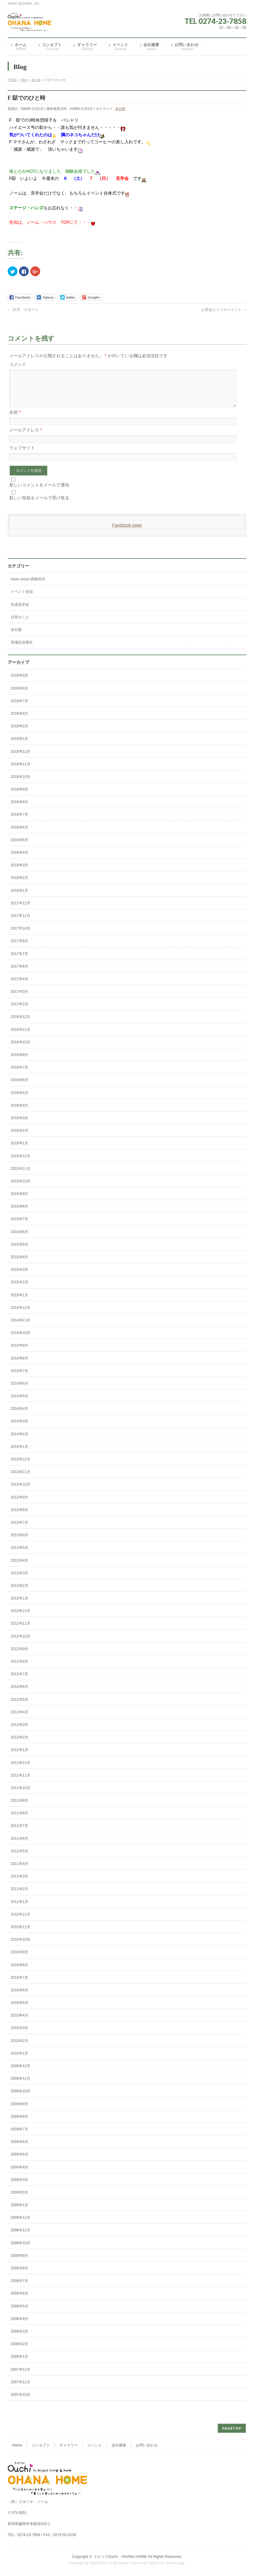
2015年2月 (19, 1289)
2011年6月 (19, 1846)
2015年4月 (19, 1264)
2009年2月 (19, 2200)
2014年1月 (19, 1454)
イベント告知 (22, 599)
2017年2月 (19, 1011)
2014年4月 (19, 1416)
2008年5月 (19, 2313)
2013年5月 (19, 1555)
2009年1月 (19, 2212)
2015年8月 (19, 1214)
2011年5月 (19, 1858)
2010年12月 (20, 1922)
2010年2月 (19, 2048)
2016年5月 (19, 1100)
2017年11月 (20, 923)
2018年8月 (19, 809)
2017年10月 (20, 936)
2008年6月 (19, 2301)
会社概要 (119, 2445)
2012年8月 (19, 1669)
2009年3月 (19, 2187)
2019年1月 (19, 746)
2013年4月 (19, 1568)
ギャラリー (68, 2445)
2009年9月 (19, 2111)
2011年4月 (19, 1871)
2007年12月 (20, 2377)
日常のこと (20, 624)
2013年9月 (19, 1505)
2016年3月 (19, 1125)
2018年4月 (19, 860)
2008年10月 (20, 2250)
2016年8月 (19, 1062)
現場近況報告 (22, 650)
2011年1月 (19, 1909)
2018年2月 (19, 885)
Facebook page (127, 532)
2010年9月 (19, 1959)
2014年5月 (19, 1403)
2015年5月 (19, 1252)
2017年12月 (20, 910)
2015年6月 (19, 1239)
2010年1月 (19, 2061)
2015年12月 (20, 1163)
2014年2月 (19, 1441)
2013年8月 (19, 1517)
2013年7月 (19, 1530)
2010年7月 (19, 1985)
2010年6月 (19, 1997)
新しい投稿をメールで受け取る (39, 505)
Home (17, 2445)
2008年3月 (19, 2339)
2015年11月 (20, 1176)
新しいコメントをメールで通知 (39, 492)
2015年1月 (19, 1302)
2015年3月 (19, 1277)
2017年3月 (19, 999)
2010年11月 (20, 1934)
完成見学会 (20, 612)
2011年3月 (19, 1884)
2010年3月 (19, 2035)
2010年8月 (19, 1972)
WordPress (99, 2563)
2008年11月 (20, 2237)
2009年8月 (19, 2124)
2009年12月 (20, 2073)
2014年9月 (19, 1353)
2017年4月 (19, 986)
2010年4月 (19, 2023)
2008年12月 (20, 2225)
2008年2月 (19, 2351)
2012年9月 (19, 1656)
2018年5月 (19, 847)
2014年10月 (20, 1340)
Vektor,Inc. (156, 2563)
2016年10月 (20, 1049)
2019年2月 (19, 733)
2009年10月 (20, 2098)
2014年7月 (19, 1378)
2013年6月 (19, 1542)
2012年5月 (19, 1707)
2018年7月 (19, 822)
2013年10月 (20, 1492)
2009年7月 (19, 2136)
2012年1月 (19, 1757)
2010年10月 (20, 1947)
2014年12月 (20, 1315)
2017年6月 (19, 974)
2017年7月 (19, 961)
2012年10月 (20, 1644)
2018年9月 (19, 797)
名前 (15, 419)
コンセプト (41, 2445)
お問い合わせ (147, 2445)
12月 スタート (23, 309)
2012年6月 (19, 1694)
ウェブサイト (22, 455)
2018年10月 (20, 784)
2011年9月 (19, 1808)
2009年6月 (19, 2149)
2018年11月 (20, 771)
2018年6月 (19, 835)
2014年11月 (20, 1327)
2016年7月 (19, 1075)
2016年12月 (20, 1024)
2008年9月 (19, 2263)
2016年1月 (19, 1150)
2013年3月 (19, 1580)
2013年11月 (20, 1479)
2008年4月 (19, 2326)
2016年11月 (20, 1037)
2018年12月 (20, 759)
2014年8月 (19, 1365)
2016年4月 (19, 1113)
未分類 (120, 108)
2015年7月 (19, 1226)
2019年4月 (19, 721)
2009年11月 (20, 2086)
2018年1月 (19, 898)
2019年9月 (19, 683)
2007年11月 (20, 2389)
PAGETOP (231, 2429)
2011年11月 (20, 1783)
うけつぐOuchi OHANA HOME (120, 2557)
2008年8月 (19, 2275)
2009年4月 (19, 2174)
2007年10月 (20, 2402)
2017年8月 (19, 948)
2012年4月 (19, 1719)
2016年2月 (19, 1138)
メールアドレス (25, 437)
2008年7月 (19, 2288)
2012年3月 (19, 1732)
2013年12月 (20, 1466)
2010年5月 (19, 2010)
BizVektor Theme (127, 2563)
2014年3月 (19, 1428)
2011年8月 (19, 1820)
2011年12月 (20, 1770)
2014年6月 (19, 1391)
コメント (17, 364)
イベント (94, 2445)
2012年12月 (20, 1618)
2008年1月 (19, 2364)
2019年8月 (19, 696)
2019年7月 (19, 708)
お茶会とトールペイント (223, 309)
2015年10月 (20, 1188)
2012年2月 (19, 1744)
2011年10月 (20, 1795)
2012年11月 (20, 1631)
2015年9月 (19, 1201)
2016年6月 (19, 1087)
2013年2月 (19, 1593)
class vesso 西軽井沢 (28, 586)
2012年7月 (19, 1681)
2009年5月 (19, 2162)
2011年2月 (19, 1896)
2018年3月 (19, 872)
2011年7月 (19, 1833)
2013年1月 (19, 1605)
